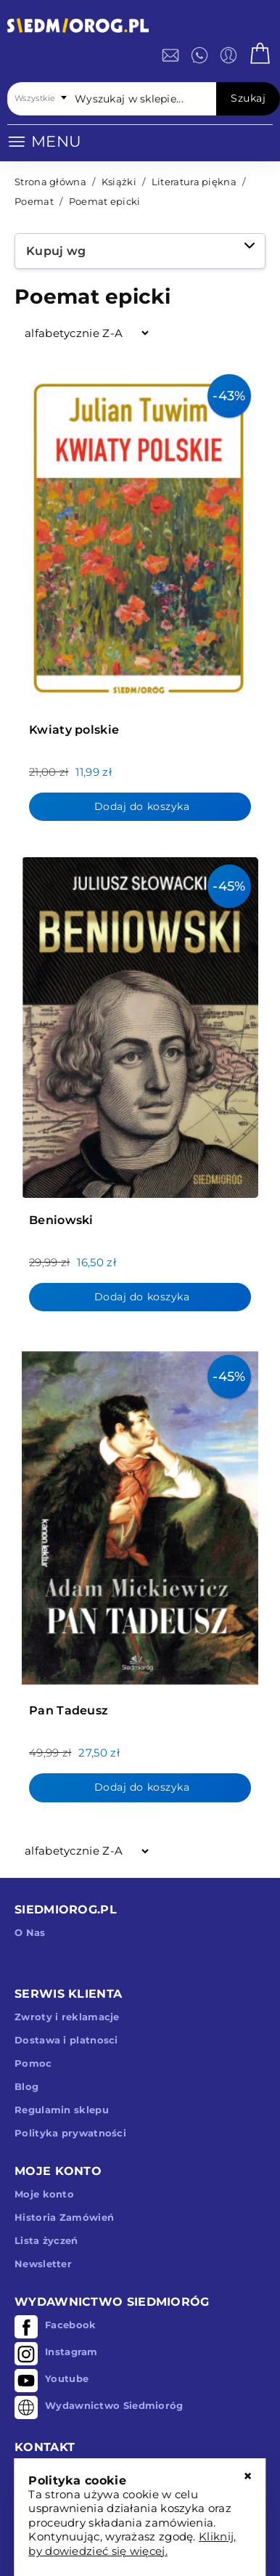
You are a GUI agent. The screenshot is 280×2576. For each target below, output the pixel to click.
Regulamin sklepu (62, 2109)
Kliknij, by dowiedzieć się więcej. (132, 2544)
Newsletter (43, 2263)
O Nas (30, 1932)
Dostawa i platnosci (66, 2040)
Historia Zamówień (64, 2217)
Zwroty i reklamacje (67, 2016)
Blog (26, 2086)
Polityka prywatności (70, 2133)
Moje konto (44, 2194)
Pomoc (33, 2063)
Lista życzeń (46, 2240)
